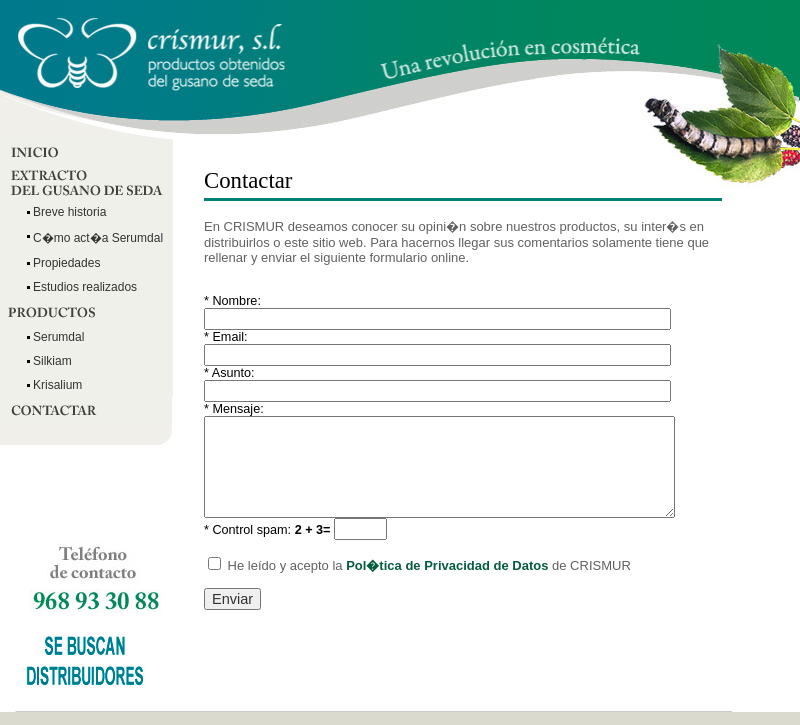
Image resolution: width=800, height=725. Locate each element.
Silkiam (52, 361)
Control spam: (267, 530)
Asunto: (229, 373)
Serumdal (58, 337)
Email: (226, 337)
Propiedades (66, 263)
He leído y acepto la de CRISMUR (419, 565)
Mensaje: (234, 409)
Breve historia (69, 212)
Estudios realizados (85, 287)
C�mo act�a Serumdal (98, 238)
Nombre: (232, 301)
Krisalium (57, 385)
